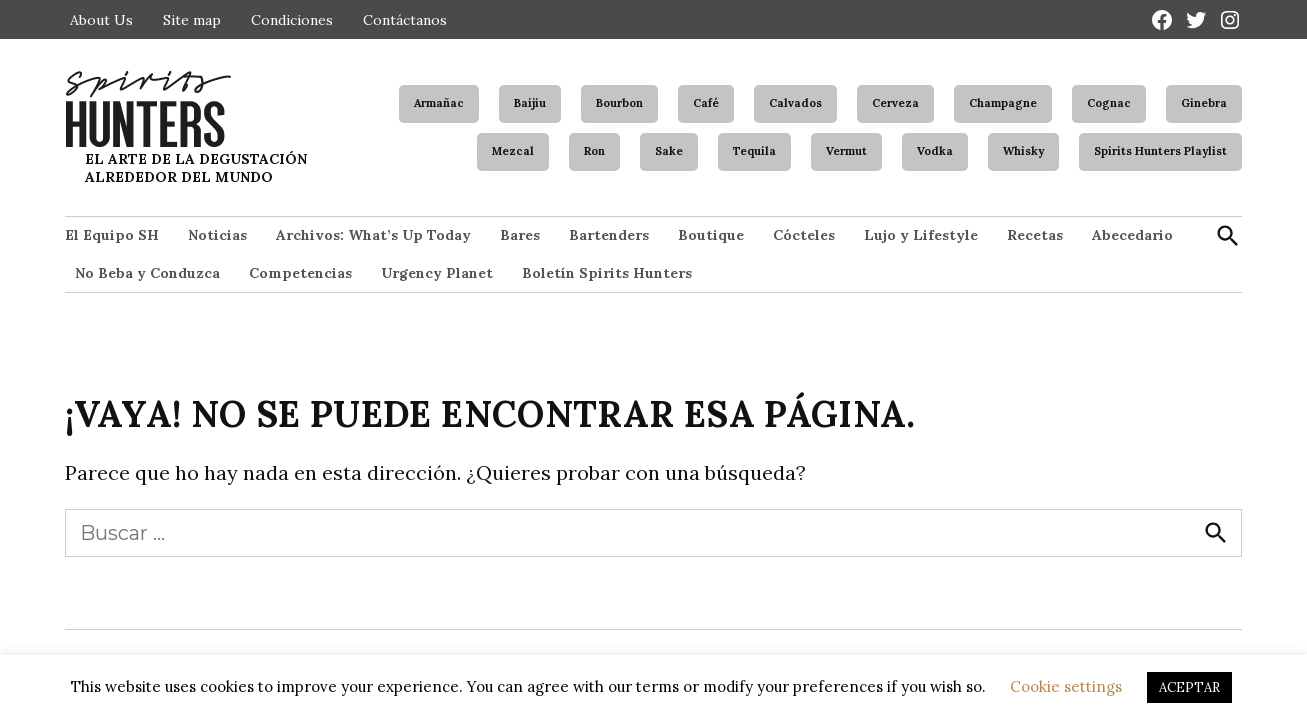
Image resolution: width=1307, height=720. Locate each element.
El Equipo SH (112, 235)
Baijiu (530, 103)
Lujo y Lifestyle (921, 235)
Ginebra (1204, 103)
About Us (101, 20)
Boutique (711, 235)
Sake (669, 151)
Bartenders (609, 235)
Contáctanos (405, 20)
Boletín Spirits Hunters (607, 273)
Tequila (754, 151)
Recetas (1035, 235)
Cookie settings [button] (1066, 686)
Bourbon (619, 103)
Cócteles (804, 235)
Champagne (1003, 103)
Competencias (300, 273)
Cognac (1109, 103)
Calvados (795, 103)
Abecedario (1132, 235)
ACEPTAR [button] (1189, 687)
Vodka (935, 151)
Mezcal (513, 151)
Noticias (217, 235)
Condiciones (292, 20)
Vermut (846, 151)
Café (706, 103)
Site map (192, 20)
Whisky (1023, 151)
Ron (594, 151)
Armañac (439, 103)
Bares (520, 235)
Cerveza (895, 103)
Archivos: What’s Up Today (373, 235)
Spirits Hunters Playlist (1160, 151)
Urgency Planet (437, 273)
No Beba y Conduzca (147, 273)
